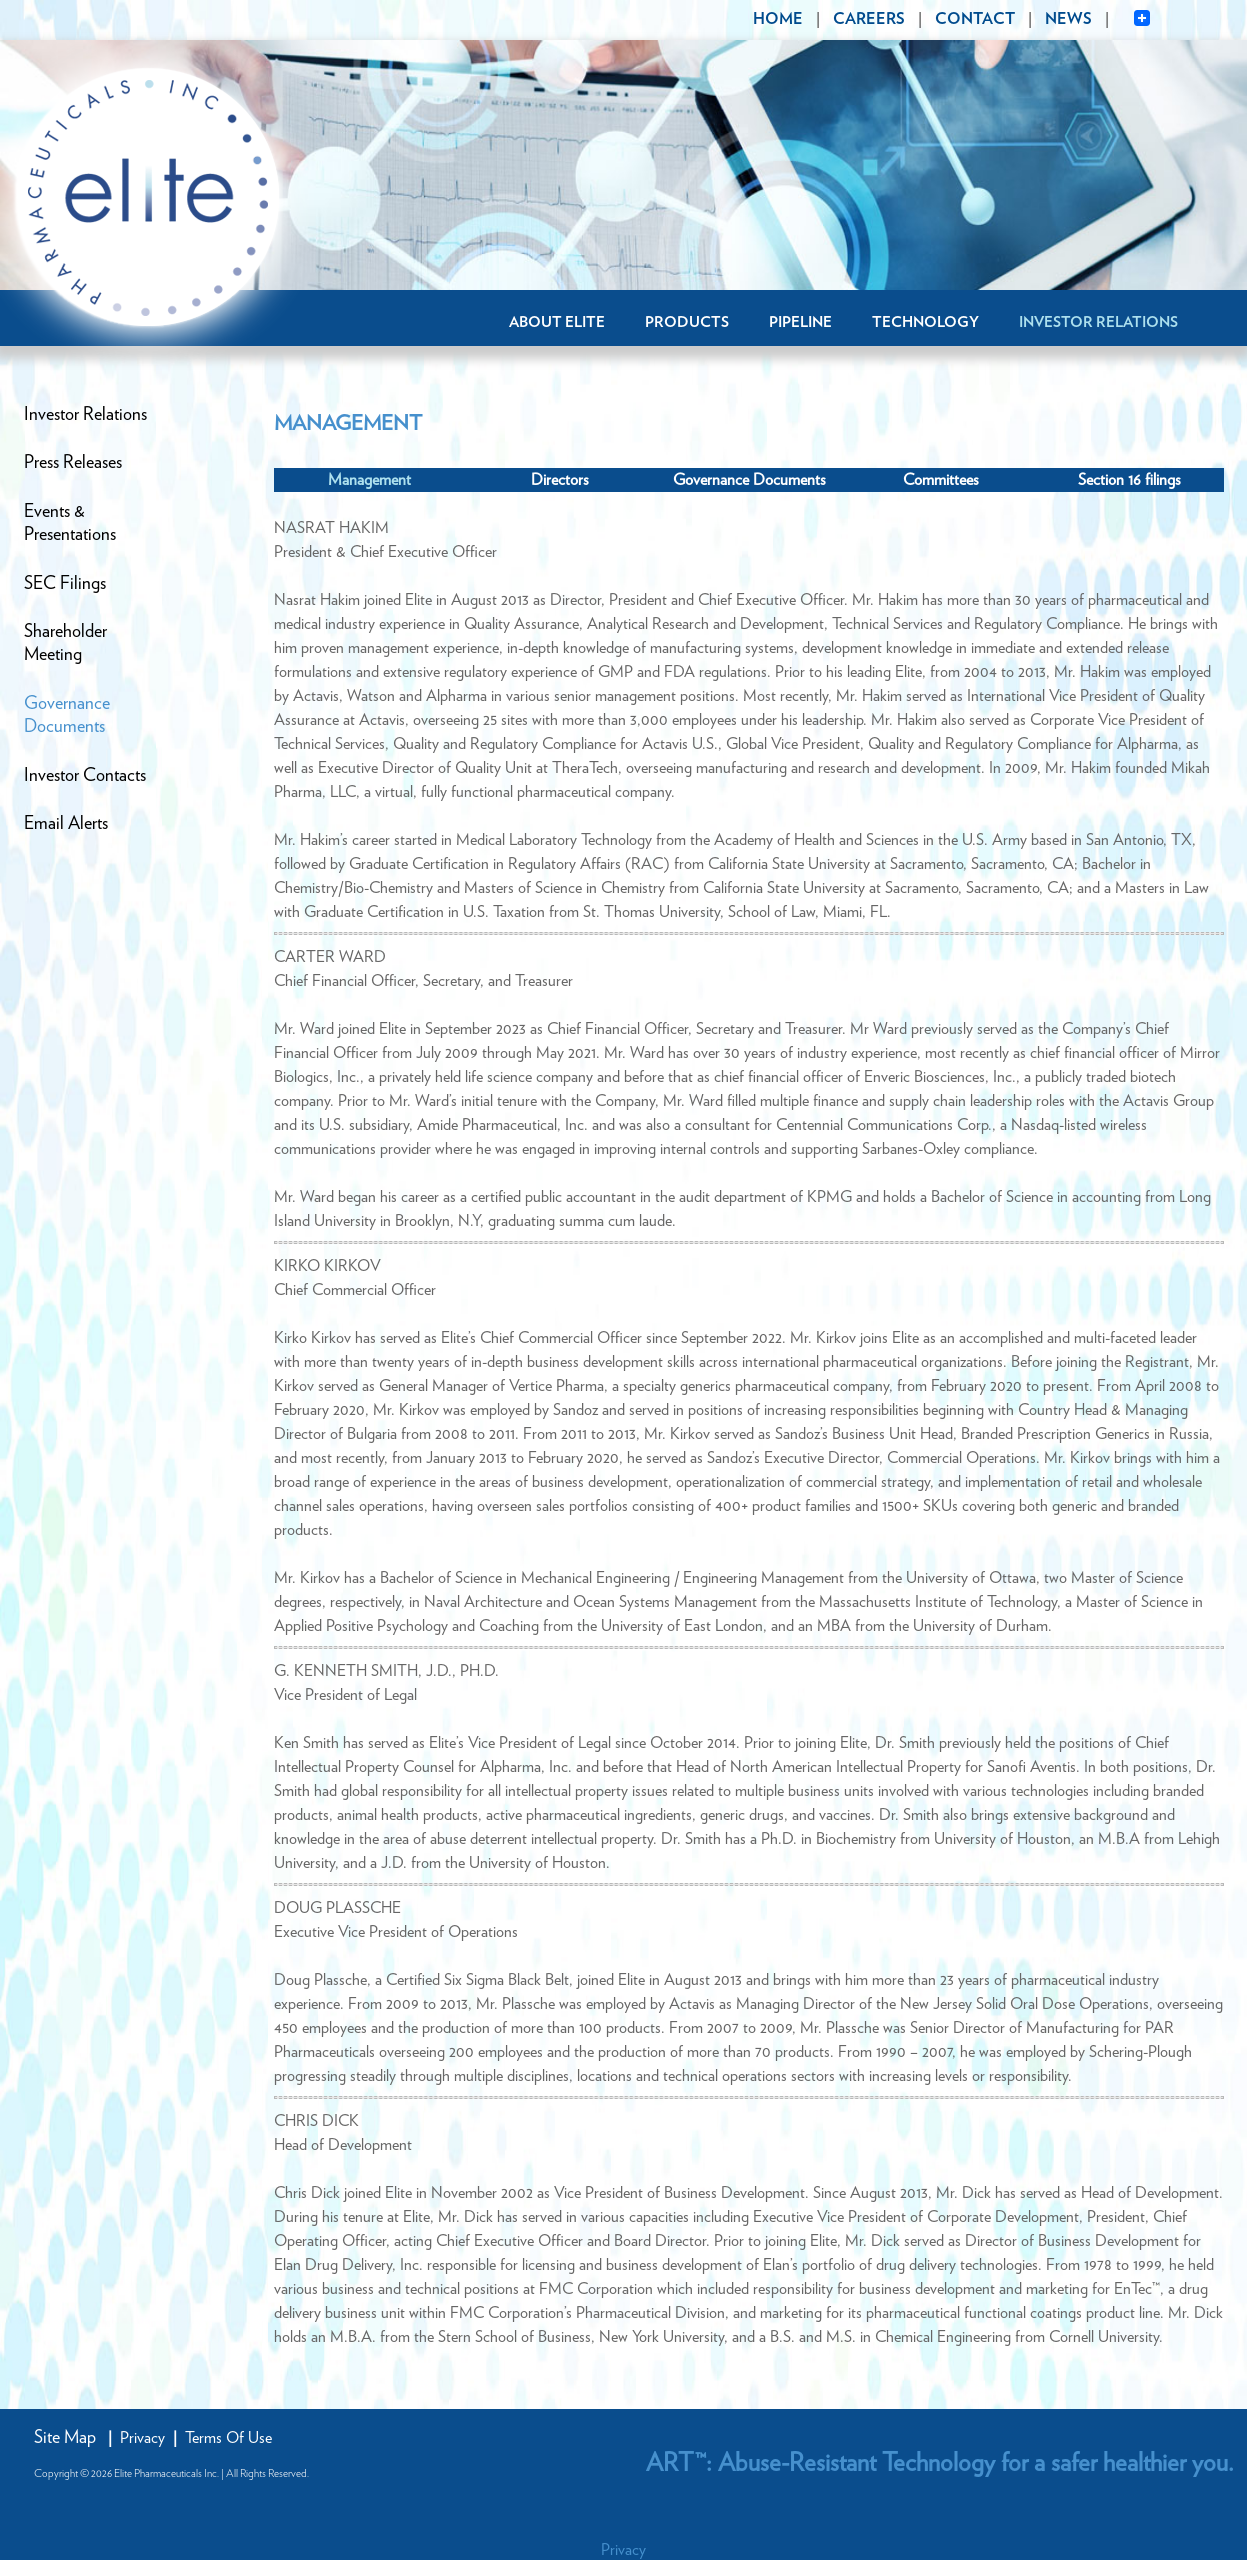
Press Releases (73, 463)
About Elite (557, 322)
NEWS (1068, 19)
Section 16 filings (1129, 480)
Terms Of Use (228, 2438)
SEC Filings (65, 584)
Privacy (142, 2438)
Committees (941, 480)
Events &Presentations (70, 523)
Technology (925, 322)
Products (687, 322)
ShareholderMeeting (65, 643)
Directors (560, 480)
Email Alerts (66, 824)
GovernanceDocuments (67, 715)
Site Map (65, 2438)
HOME (778, 19)
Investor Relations (1098, 322)
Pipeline (800, 322)
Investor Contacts (85, 776)
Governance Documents (749, 480)
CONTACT (975, 19)
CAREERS (869, 19)
